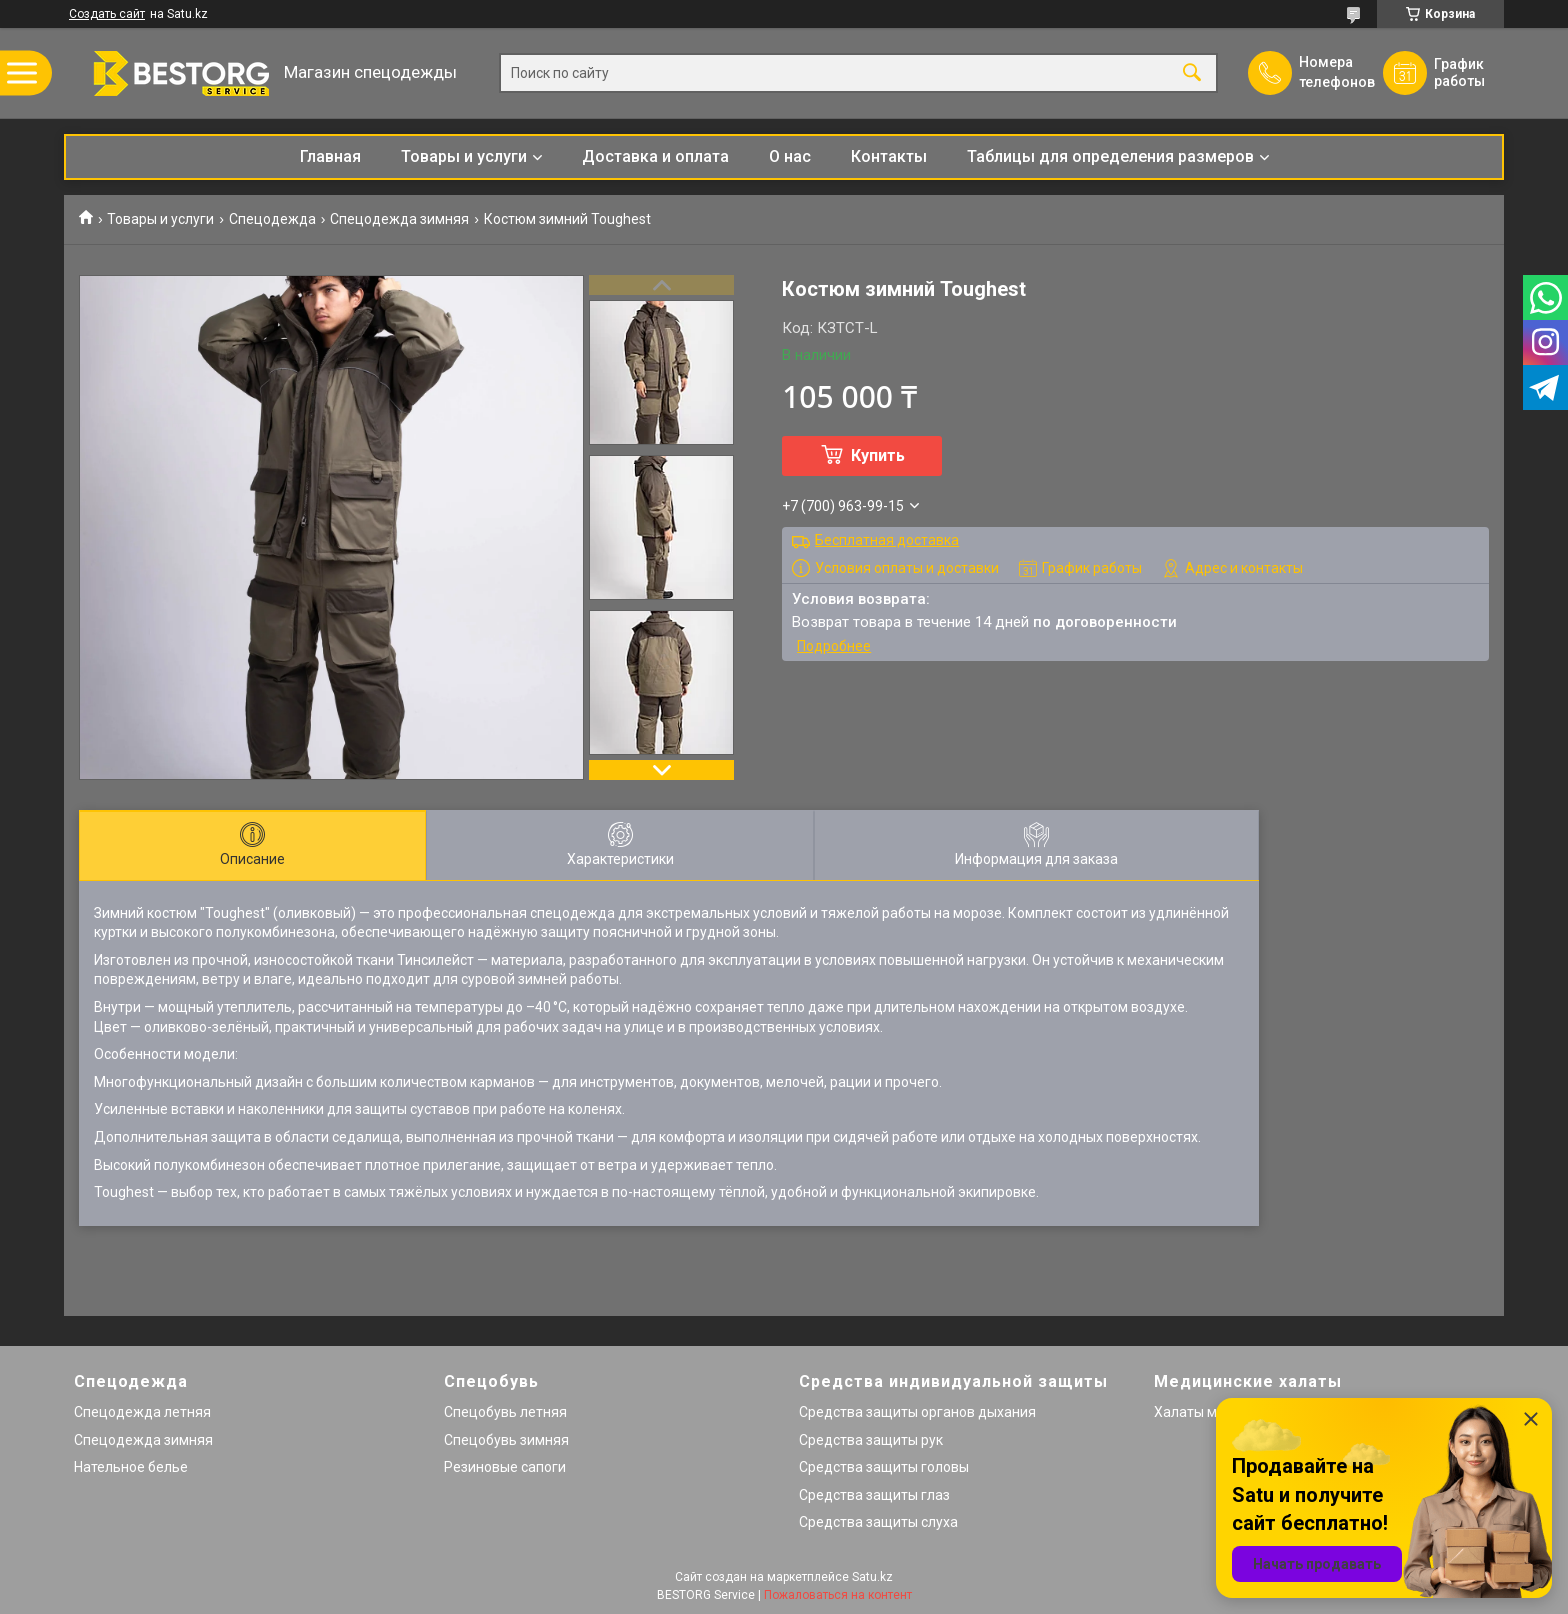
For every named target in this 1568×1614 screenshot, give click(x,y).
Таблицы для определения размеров (1110, 156)
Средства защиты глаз (874, 1495)
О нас (790, 156)
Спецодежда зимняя (399, 219)
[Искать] (1192, 73)
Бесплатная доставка (887, 540)
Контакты (889, 156)
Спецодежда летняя (142, 1412)
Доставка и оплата (655, 156)
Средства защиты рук (871, 1440)
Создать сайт (107, 14)
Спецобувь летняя (505, 1412)
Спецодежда (272, 219)
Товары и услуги (464, 156)
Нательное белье (131, 1467)
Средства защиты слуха (878, 1522)
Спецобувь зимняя (506, 1440)
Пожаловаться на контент (838, 1595)
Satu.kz (872, 1577)
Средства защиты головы (884, 1467)
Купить (878, 455)
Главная (330, 156)
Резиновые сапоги (505, 1467)
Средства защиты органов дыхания (917, 1412)
